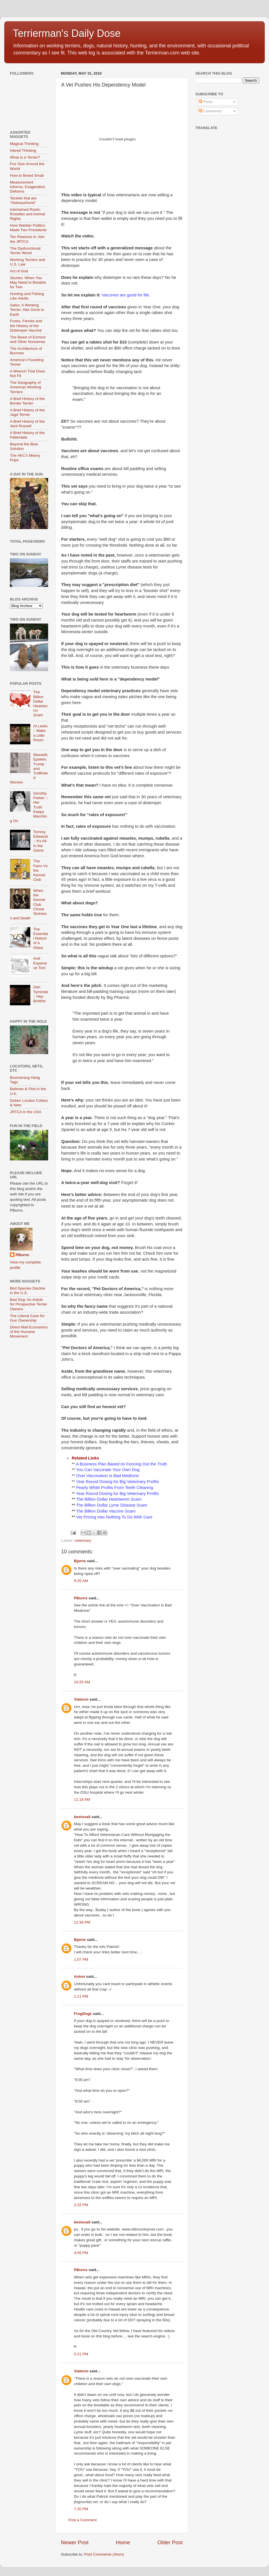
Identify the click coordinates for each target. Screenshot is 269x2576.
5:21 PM (81, 2354)
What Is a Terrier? (25, 157)
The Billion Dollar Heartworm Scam (40, 703)
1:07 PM (81, 1959)
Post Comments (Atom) (104, 2554)
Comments (210, 111)
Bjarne (80, 1561)
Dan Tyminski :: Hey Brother (40, 994)
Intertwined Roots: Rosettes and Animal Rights (27, 214)
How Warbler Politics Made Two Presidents (28, 227)
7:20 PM (81, 2509)
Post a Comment (82, 2520)
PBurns (80, 1598)
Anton (79, 1976)
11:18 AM (82, 1799)
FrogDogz (83, 2013)
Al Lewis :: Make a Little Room (40, 733)
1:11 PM (81, 1996)
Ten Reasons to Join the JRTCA (27, 239)
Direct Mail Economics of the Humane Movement (29, 1331)
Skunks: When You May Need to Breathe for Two (28, 282)
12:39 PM (82, 1922)
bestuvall (82, 1817)
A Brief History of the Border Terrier (27, 401)
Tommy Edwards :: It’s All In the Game (40, 841)
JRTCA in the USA (25, 1112)
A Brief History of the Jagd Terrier (27, 412)
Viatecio (81, 1699)
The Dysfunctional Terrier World (25, 250)
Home (123, 2542)
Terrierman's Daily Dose (67, 33)
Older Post (170, 2542)
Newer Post (75, 2542)
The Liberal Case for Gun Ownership (27, 1318)
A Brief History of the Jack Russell (27, 423)
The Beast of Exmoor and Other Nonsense (28, 339)
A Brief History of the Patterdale (27, 435)
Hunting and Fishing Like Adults (27, 296)
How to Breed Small (27, 175)
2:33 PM (81, 2205)
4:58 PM (81, 2253)
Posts (206, 102)
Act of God (19, 271)
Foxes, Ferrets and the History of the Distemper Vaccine (26, 325)
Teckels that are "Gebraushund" (23, 200)
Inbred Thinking (23, 150)
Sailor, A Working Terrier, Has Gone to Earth (27, 309)
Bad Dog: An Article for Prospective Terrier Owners (28, 1304)
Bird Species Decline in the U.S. (27, 1290)
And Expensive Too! (40, 963)
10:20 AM (82, 1682)
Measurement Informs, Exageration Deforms (27, 186)
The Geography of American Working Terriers (25, 387)
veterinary (82, 1540)
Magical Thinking (24, 144)
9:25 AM (81, 1581)
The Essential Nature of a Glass (40, 938)
